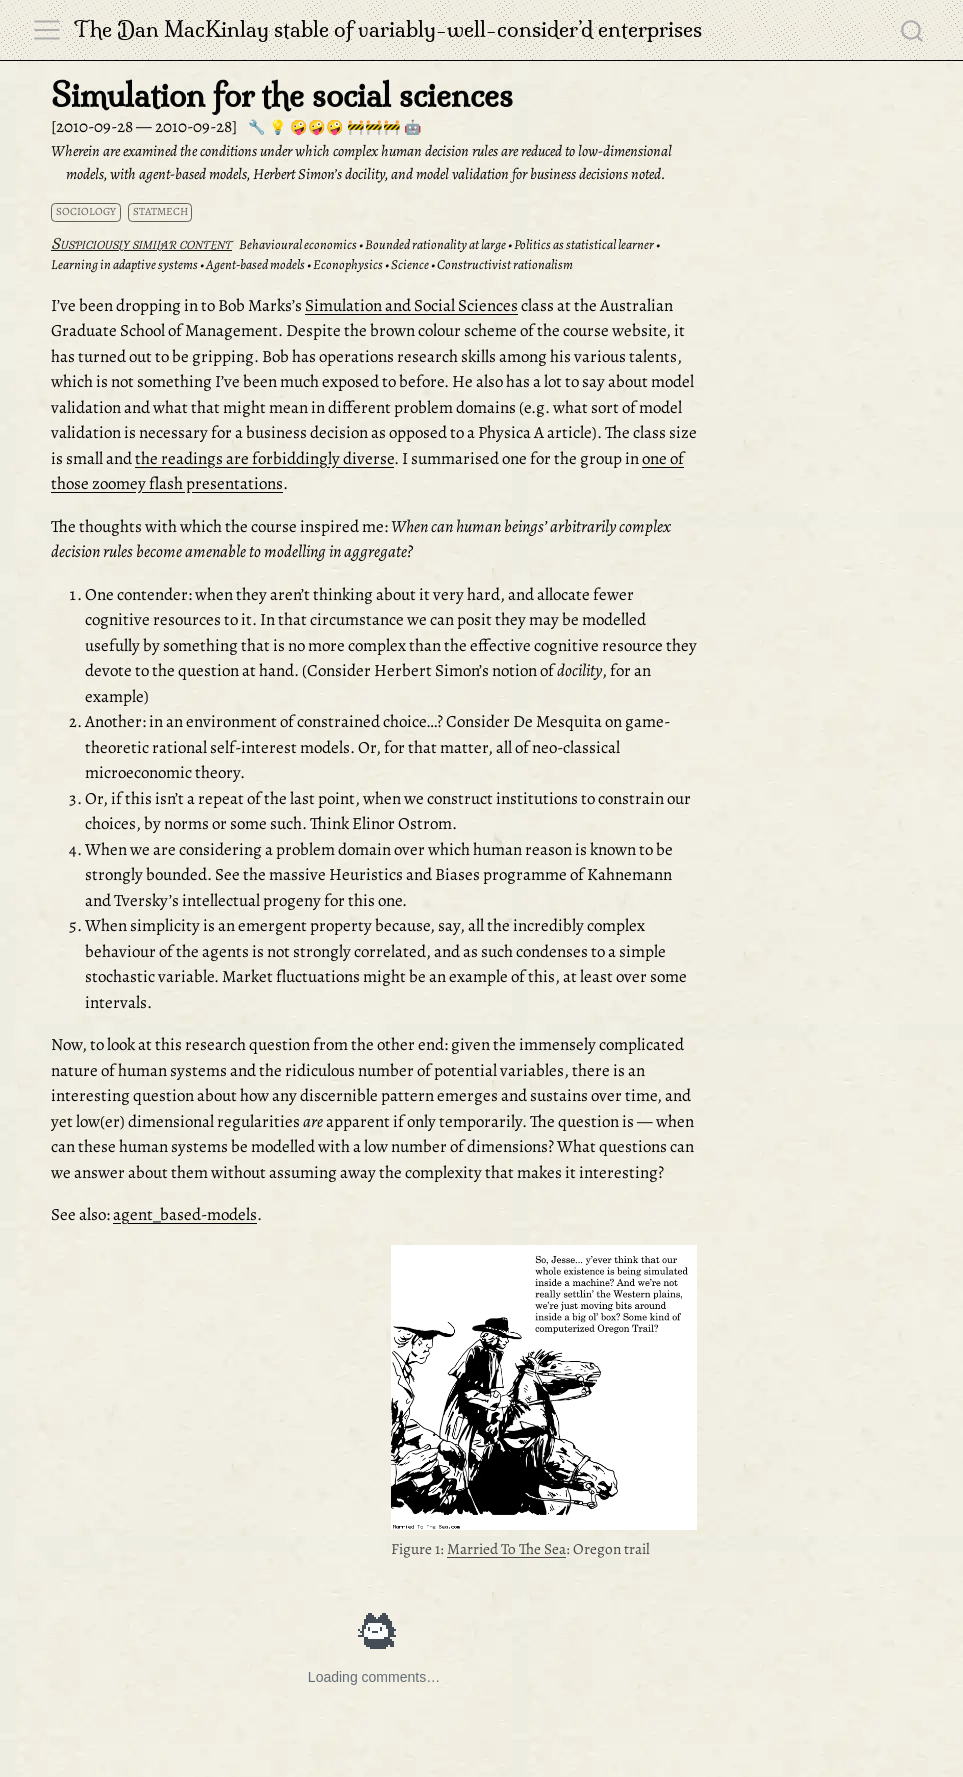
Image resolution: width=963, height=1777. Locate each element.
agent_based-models (185, 1214)
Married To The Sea (506, 1548)
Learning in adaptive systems (124, 264)
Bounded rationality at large (435, 244)
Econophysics (348, 264)
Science (410, 264)
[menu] (47, 30)
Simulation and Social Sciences (411, 305)
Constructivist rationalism (505, 264)
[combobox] (913, 30)
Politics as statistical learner (584, 244)
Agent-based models (255, 264)
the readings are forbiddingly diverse (264, 458)
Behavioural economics (298, 244)
